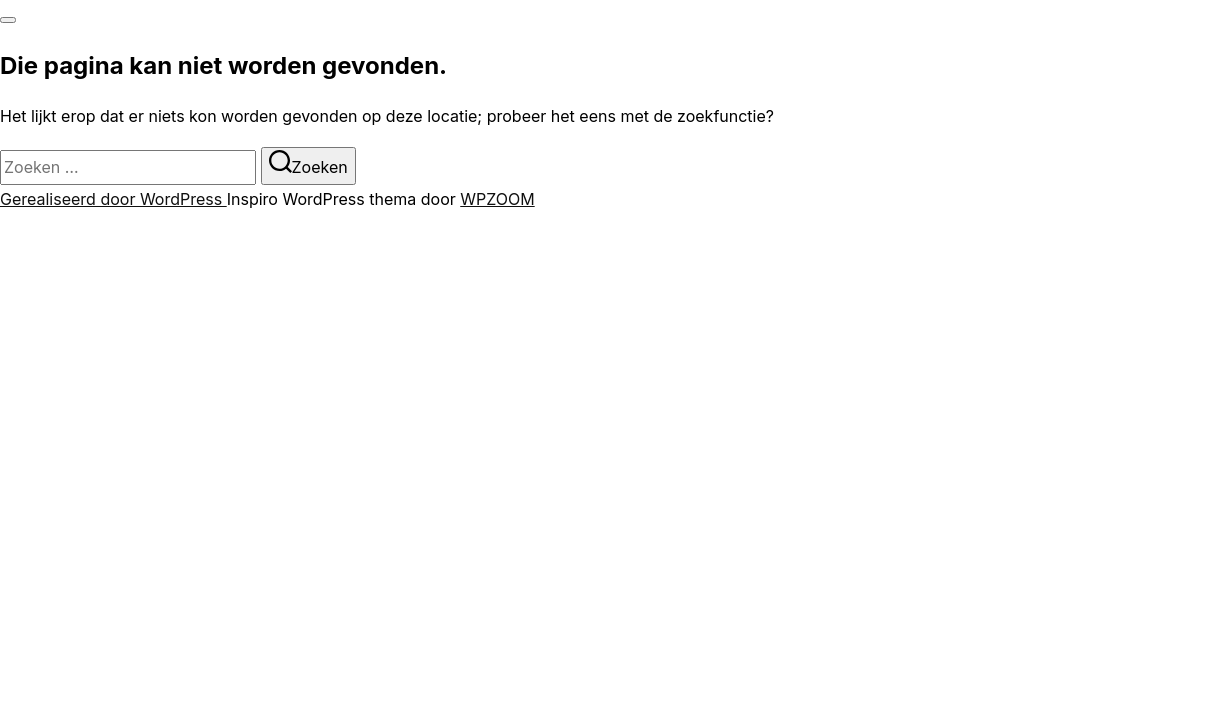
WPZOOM (497, 199)
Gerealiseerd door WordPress (113, 199)
